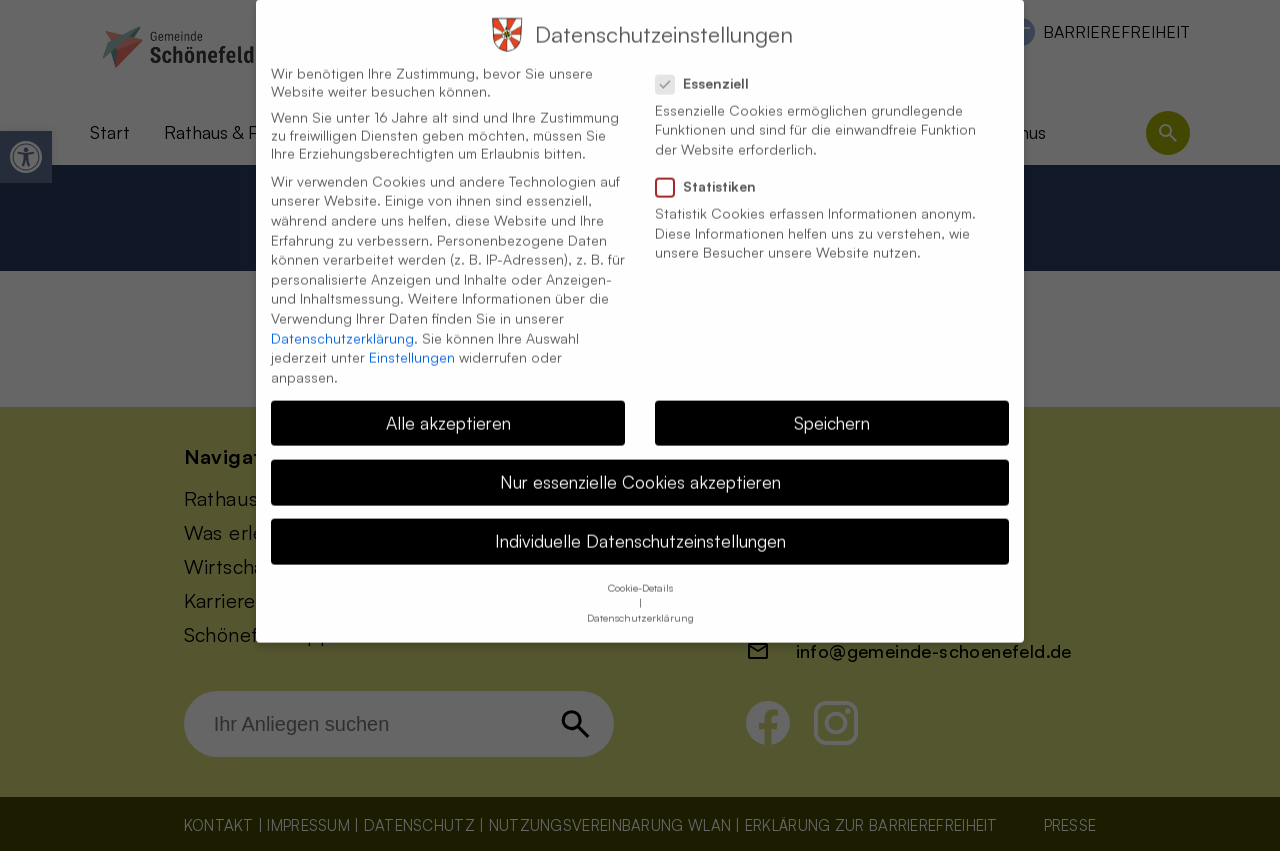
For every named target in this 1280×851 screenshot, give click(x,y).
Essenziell (710, 68)
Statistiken (714, 171)
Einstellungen (412, 341)
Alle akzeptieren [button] (448, 407)
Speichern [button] (832, 407)
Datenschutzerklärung (342, 322)
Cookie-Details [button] (640, 573)
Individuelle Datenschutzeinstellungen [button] (640, 525)
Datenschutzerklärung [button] (640, 603)
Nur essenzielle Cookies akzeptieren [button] (640, 466)
